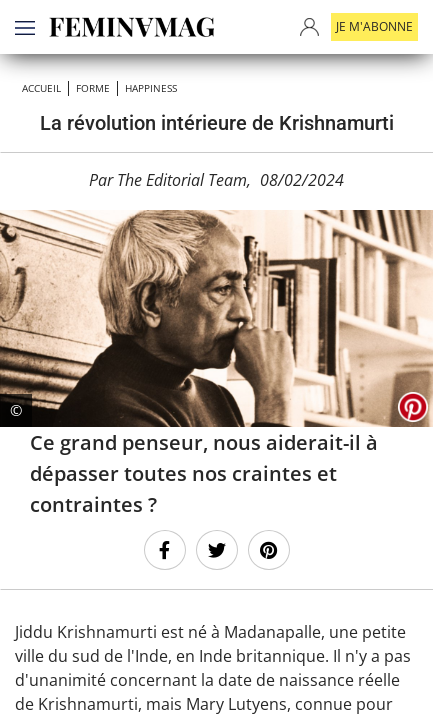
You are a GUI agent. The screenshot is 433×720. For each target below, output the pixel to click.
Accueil (41, 88)
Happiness (151, 88)
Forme (93, 88)
